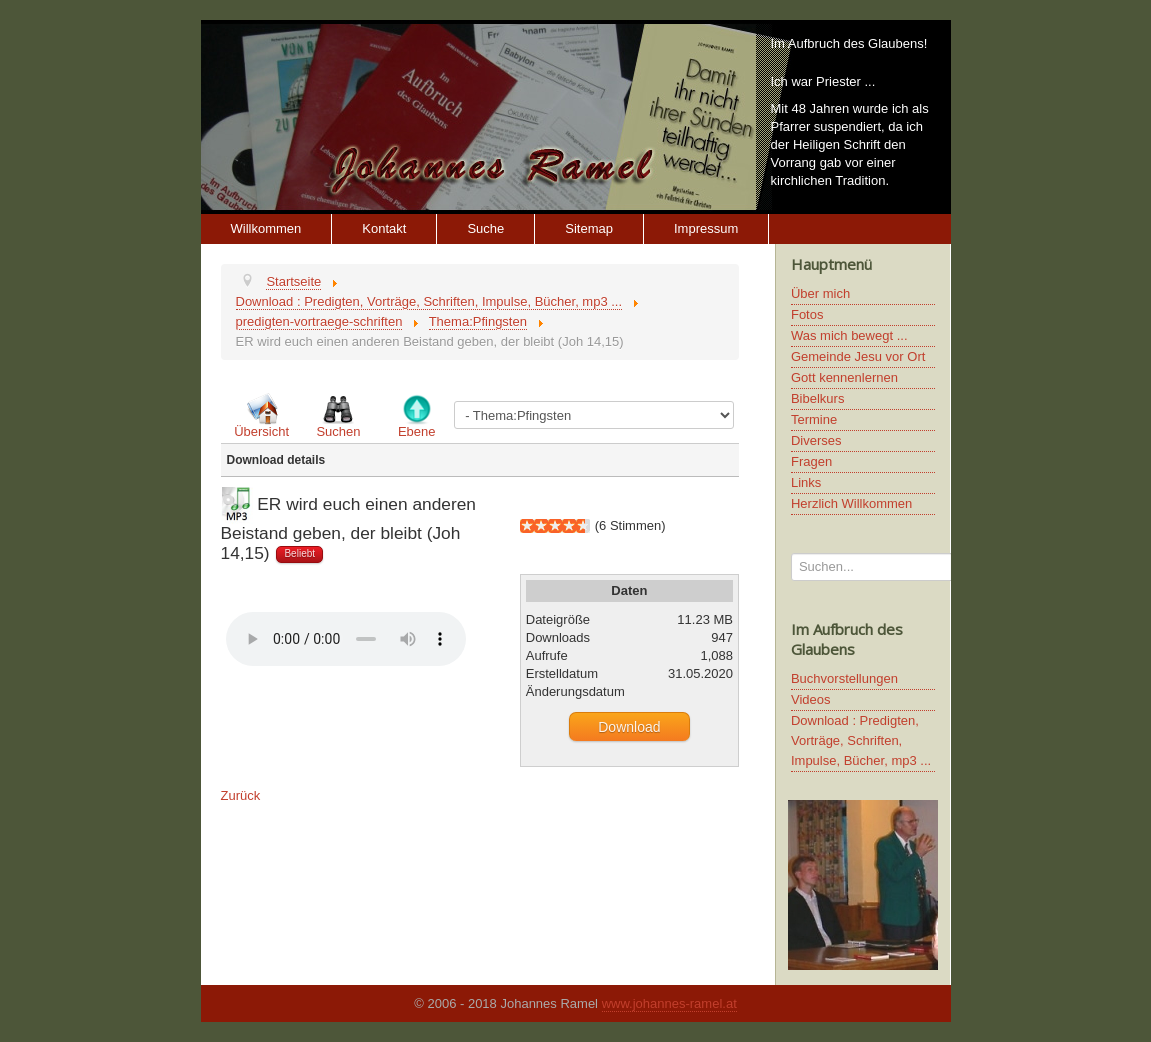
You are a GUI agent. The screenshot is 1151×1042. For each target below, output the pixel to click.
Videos (811, 699)
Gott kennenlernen (844, 377)
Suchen (338, 431)
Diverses (816, 440)
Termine (814, 419)
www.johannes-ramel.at (669, 1003)
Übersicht (261, 431)
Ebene (417, 431)
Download (629, 727)
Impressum (706, 228)
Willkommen (266, 228)
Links (806, 482)
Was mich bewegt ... (849, 335)
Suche (485, 228)
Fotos (807, 314)
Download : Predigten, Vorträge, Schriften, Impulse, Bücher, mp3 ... (861, 740)
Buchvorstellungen (844, 678)
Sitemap (589, 228)
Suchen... (791, 553)
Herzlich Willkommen (851, 503)
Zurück (241, 795)
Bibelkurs (817, 398)
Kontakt (384, 228)
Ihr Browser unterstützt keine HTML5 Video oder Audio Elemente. (346, 639)
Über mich (820, 293)
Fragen (811, 461)
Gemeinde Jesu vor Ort (858, 356)
